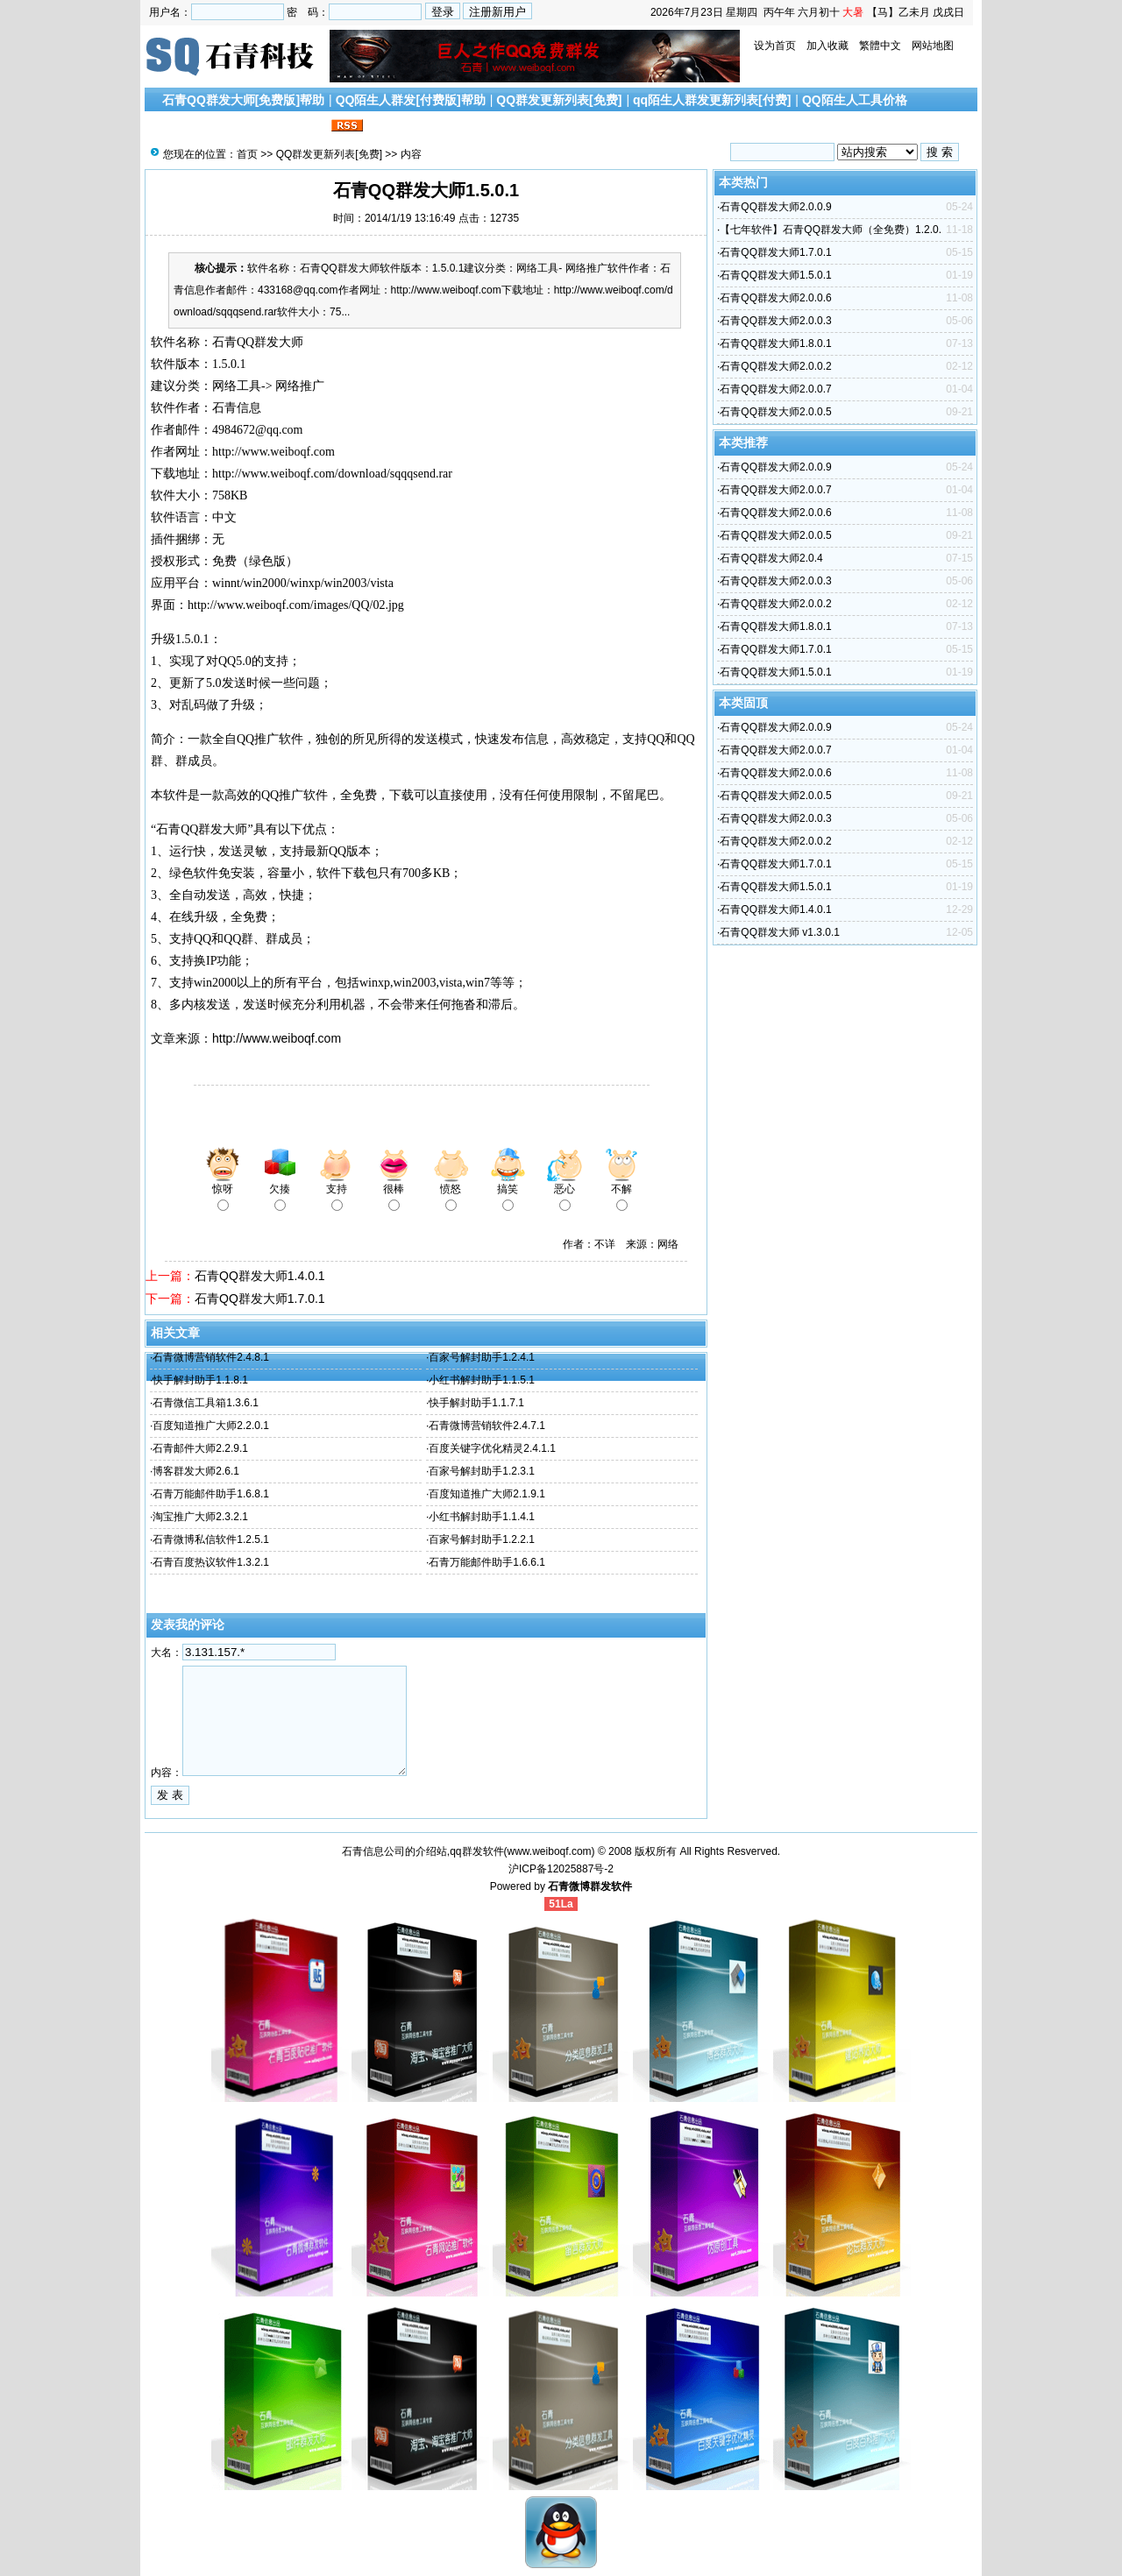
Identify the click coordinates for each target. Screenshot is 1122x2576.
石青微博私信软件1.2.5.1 (211, 1539)
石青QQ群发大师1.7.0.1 (260, 1299)
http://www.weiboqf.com (276, 1038)
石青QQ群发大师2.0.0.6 (775, 298)
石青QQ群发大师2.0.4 (771, 558)
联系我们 (302, 126)
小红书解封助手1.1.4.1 (482, 1517)
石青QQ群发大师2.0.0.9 (775, 207)
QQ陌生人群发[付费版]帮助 (411, 100)
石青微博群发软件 (590, 1886)
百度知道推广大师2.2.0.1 (211, 1425)
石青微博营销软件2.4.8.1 (211, 1357)
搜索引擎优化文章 (218, 126)
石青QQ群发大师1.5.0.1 (775, 275)
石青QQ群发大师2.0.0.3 (775, 321)
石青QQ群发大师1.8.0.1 (775, 343)
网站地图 (933, 45)
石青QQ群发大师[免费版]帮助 (243, 100)
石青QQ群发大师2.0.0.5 (775, 412)
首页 (247, 154)
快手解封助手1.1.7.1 (476, 1403)
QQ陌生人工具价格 (854, 100)
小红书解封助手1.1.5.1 (482, 1380)
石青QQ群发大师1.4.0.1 (260, 1276)
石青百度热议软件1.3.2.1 (211, 1562)
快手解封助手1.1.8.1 (200, 1380)
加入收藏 (827, 45)
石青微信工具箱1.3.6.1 (206, 1403)
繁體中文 (880, 45)
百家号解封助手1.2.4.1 (482, 1357)
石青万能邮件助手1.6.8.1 (211, 1494)
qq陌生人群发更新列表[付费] (712, 100)
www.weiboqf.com (550, 1851)
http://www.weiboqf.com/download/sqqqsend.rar (332, 473)
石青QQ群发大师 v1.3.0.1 (780, 932)
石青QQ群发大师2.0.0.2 (775, 366)
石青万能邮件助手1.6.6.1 (487, 1562)
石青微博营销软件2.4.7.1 (487, 1425)
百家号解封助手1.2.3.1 (482, 1471)
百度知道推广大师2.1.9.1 (487, 1494)
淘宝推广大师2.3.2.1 (200, 1517)
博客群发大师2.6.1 (196, 1471)
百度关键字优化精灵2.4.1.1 (492, 1448)
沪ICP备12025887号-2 (561, 1869)
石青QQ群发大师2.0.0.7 (775, 389)
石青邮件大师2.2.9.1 (200, 1448)
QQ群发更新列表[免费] (558, 100)
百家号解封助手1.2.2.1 (482, 1539)
